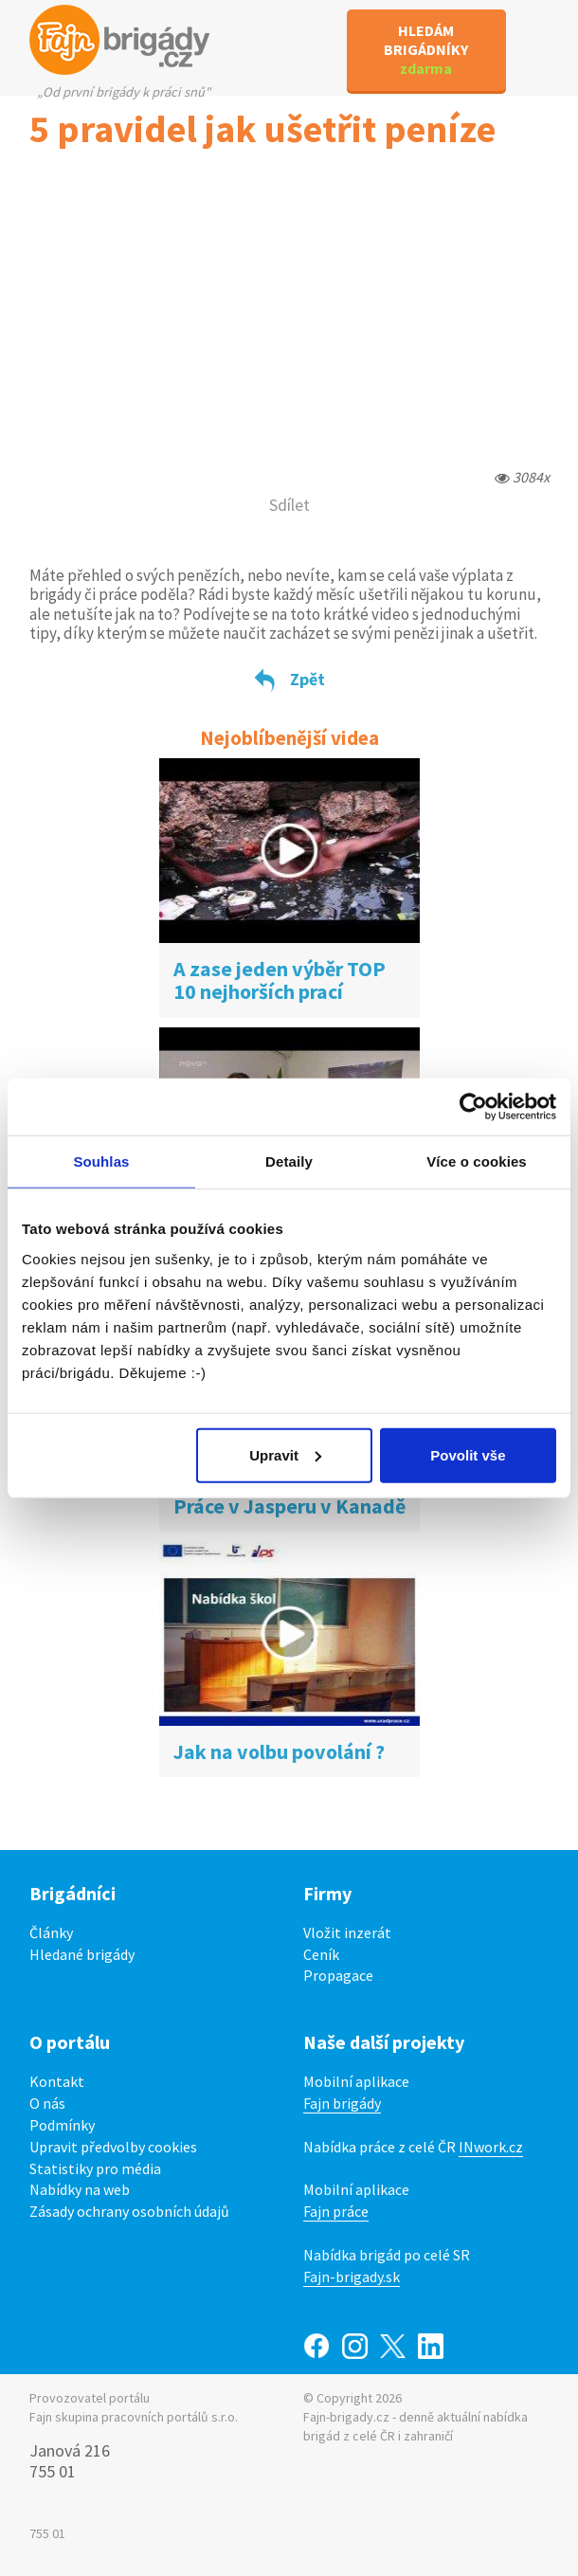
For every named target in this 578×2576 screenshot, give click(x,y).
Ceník (321, 1954)
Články (51, 1932)
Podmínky (62, 2124)
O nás (47, 2103)
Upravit (285, 1454)
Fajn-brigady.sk (351, 2276)
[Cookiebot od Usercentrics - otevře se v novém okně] (473, 1107)
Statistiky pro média (95, 2168)
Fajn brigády (342, 2103)
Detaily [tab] (289, 1161)
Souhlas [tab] (101, 1161)
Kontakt (56, 2081)
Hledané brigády (82, 1954)
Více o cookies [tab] (476, 1161)
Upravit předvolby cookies (113, 2146)
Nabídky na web (79, 2189)
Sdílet (289, 505)
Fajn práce (336, 2211)
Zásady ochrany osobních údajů (129, 2211)
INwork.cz (491, 2146)
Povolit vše (467, 1454)
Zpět (289, 679)
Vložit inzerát (347, 1932)
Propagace (338, 1975)
